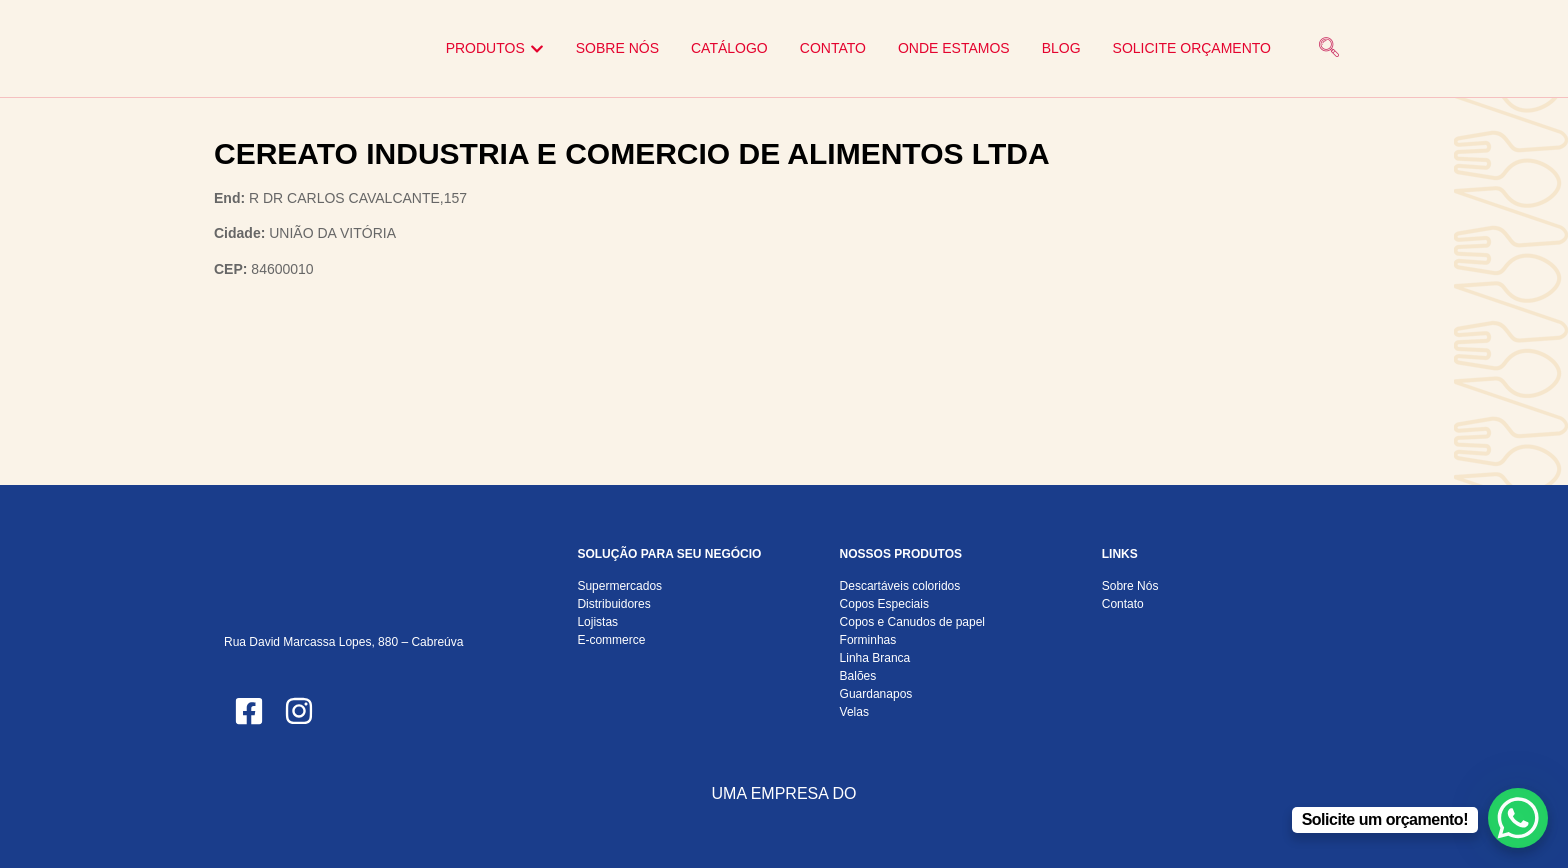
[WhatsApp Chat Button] (1518, 818)
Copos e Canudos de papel (912, 622)
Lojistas (597, 622)
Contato (1123, 604)
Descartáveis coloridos (900, 586)
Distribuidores (613, 604)
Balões (858, 676)
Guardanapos (876, 694)
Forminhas (868, 640)
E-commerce (611, 640)
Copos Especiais (884, 604)
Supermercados (619, 586)
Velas (854, 712)
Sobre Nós (1130, 586)
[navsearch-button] (1329, 49)
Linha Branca (875, 658)
